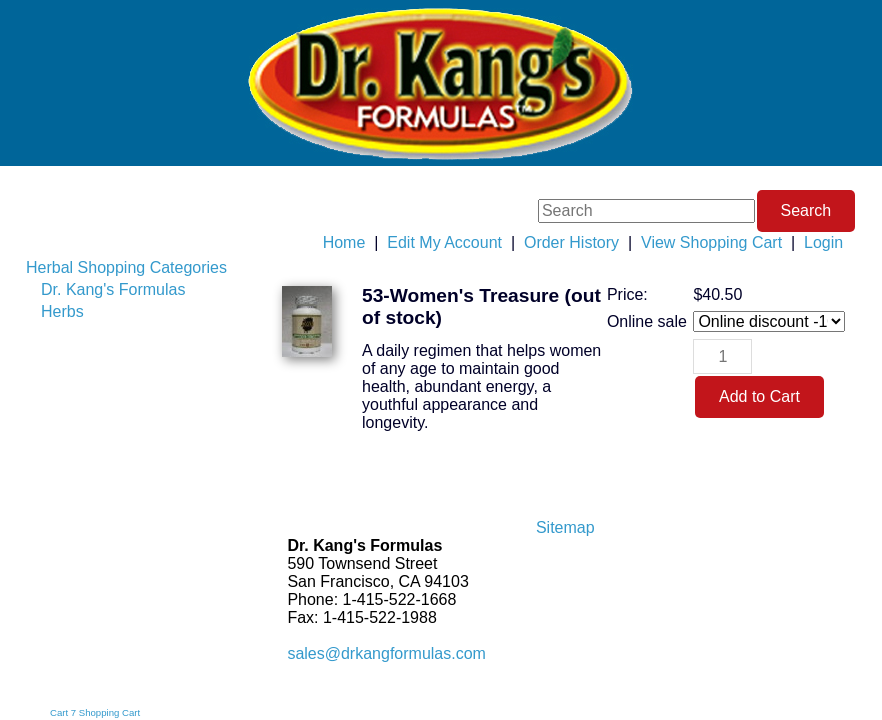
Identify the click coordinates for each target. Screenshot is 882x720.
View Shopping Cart (711, 242)
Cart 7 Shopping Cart (95, 712)
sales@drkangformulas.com (386, 653)
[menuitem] (126, 268)
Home (344, 242)
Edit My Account (444, 242)
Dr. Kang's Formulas (113, 289)
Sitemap (565, 527)
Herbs (62, 311)
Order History (571, 242)
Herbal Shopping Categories (126, 267)
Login (823, 242)
